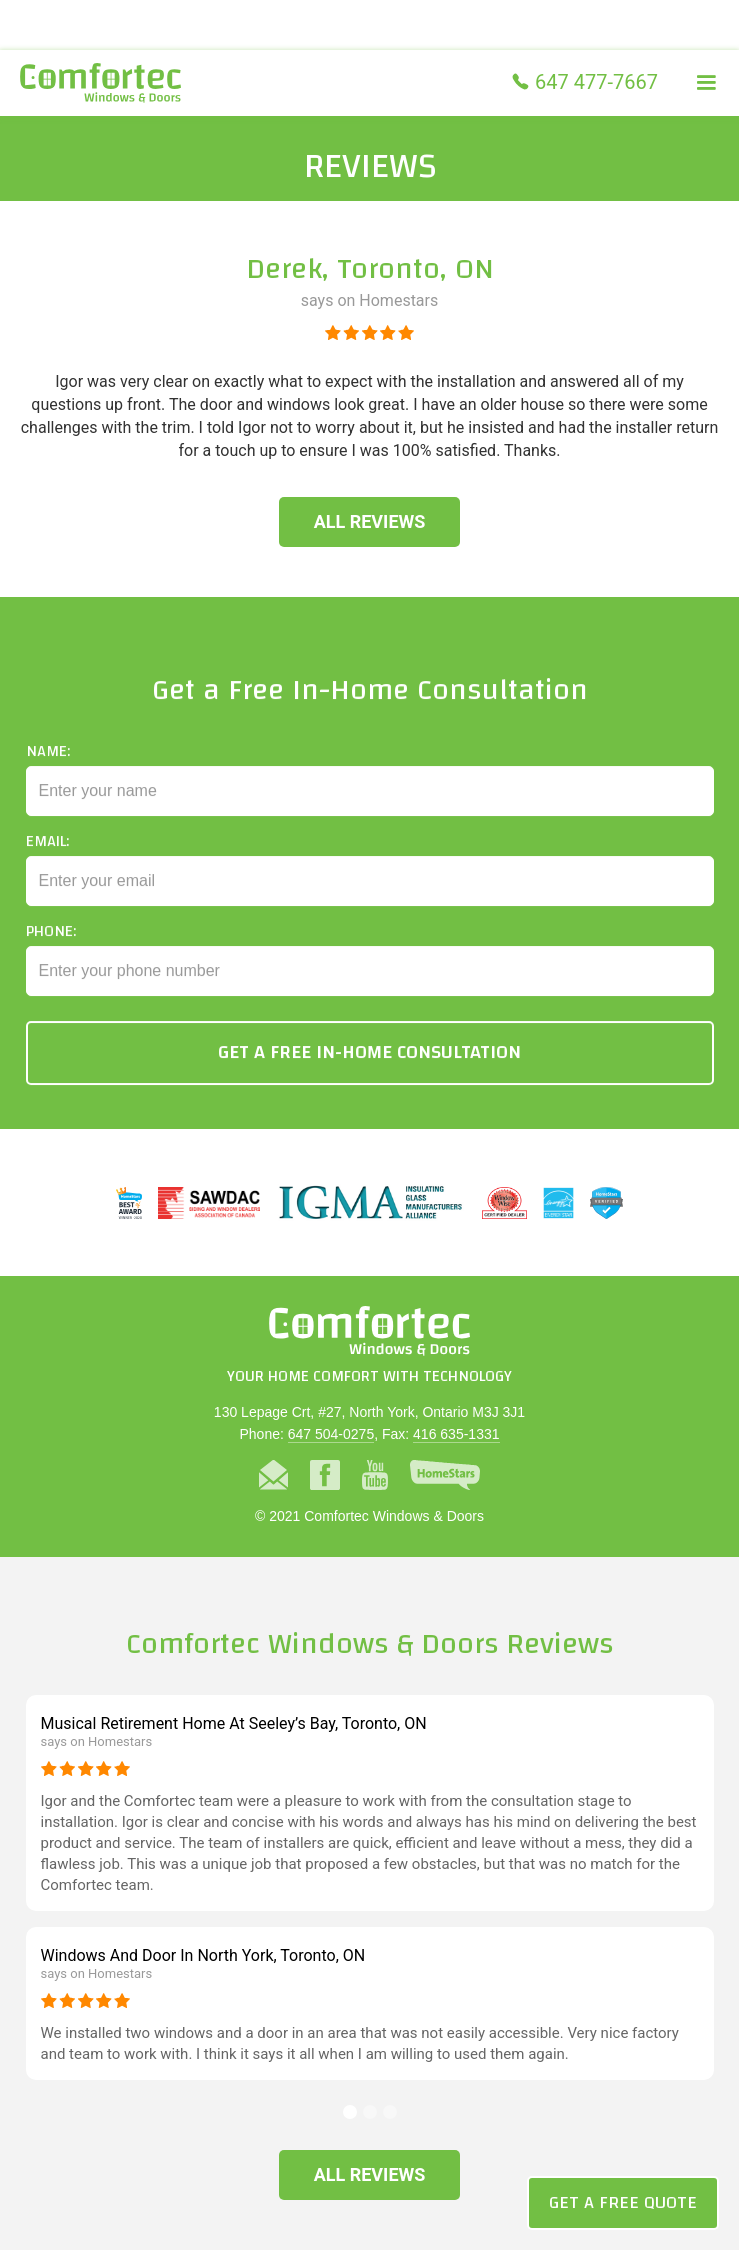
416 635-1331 (456, 1434)
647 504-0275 (331, 1434)
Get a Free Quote (623, 2202)
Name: (48, 769)
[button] (706, 83)
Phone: (51, 949)
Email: (47, 859)
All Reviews (370, 521)
